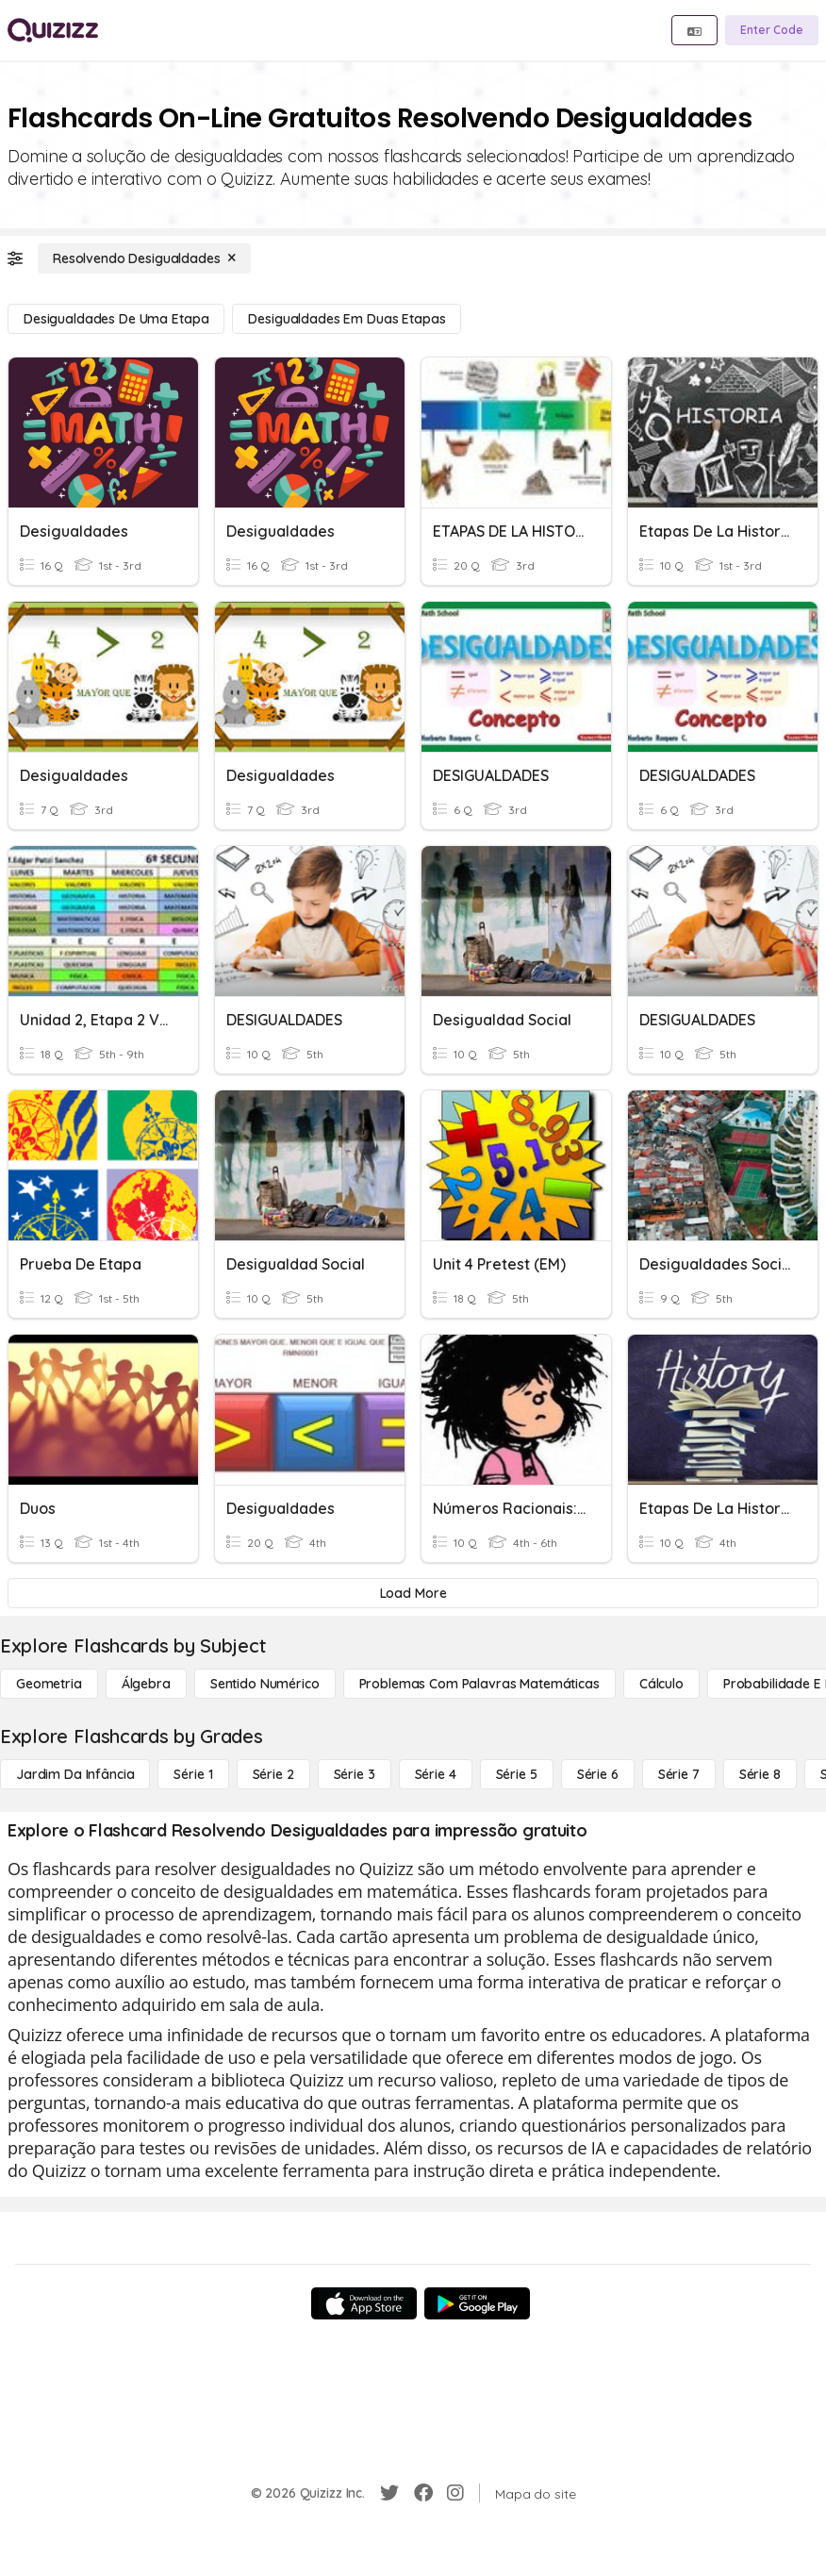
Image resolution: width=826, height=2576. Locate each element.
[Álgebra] (146, 1684)
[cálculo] (661, 1684)
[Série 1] (192, 1774)
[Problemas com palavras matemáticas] (479, 1684)
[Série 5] (516, 1774)
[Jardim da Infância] (75, 1774)
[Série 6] (598, 1774)
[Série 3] (354, 1774)
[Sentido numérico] (265, 1684)
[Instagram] (455, 2493)
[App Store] (364, 2303)
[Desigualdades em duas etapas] (346, 319)
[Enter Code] (771, 30)
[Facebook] (423, 2493)
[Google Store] (477, 2303)
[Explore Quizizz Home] (53, 30)
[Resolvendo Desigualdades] (144, 258)
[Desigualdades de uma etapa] (116, 319)
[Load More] (413, 1593)
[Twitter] (389, 2493)
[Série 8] (760, 1774)
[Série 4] (435, 1774)
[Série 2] (273, 1774)
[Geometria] (49, 1684)
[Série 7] (679, 1774)
